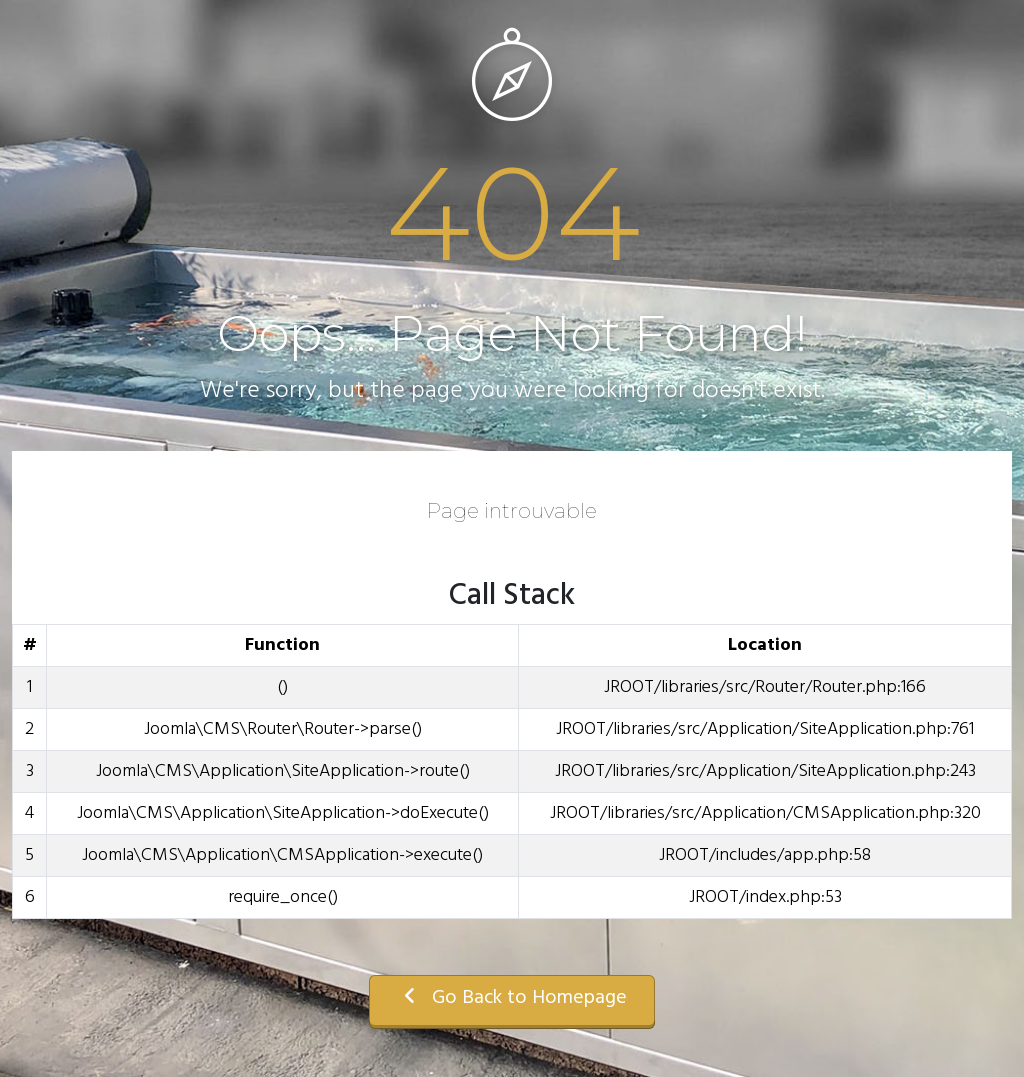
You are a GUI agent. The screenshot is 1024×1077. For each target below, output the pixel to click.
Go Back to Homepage (512, 998)
